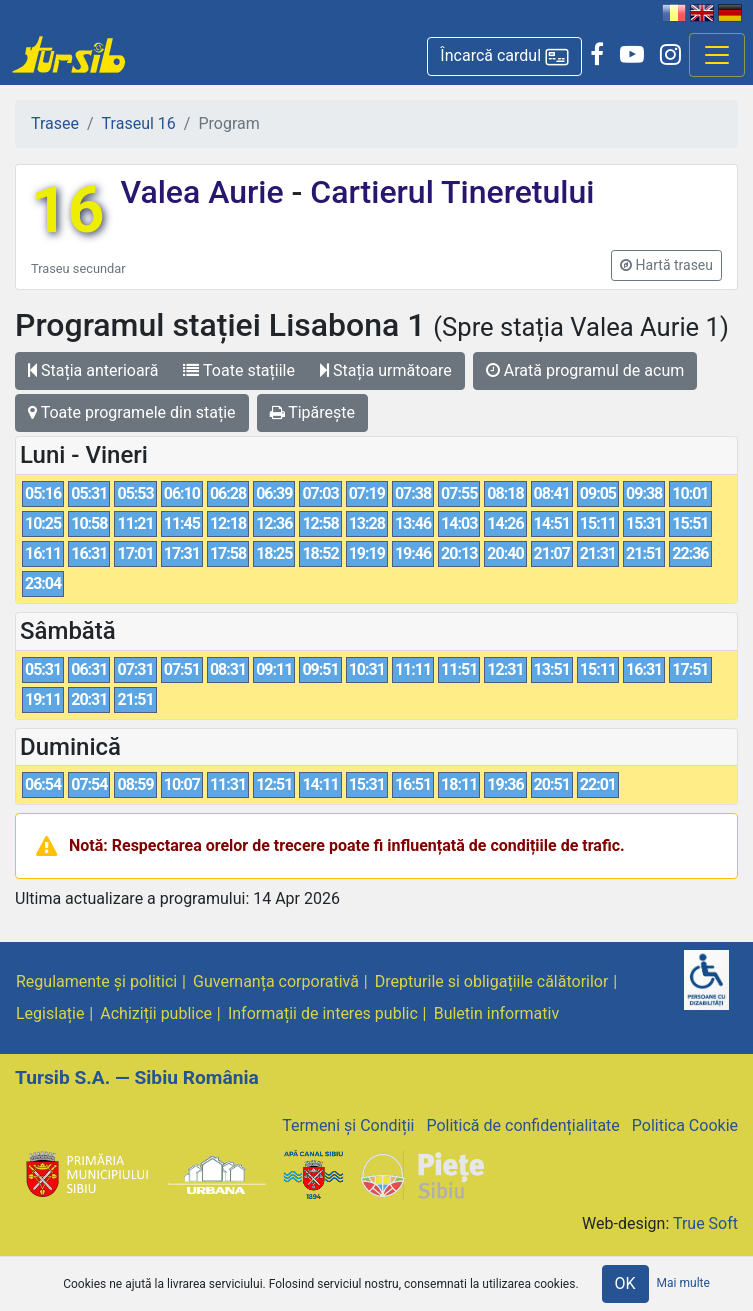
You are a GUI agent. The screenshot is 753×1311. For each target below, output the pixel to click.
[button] (504, 56)
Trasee (55, 123)
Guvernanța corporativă (276, 981)
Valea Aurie (205, 192)
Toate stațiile (239, 370)
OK (625, 1283)
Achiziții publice (156, 1013)
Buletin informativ (497, 1013)
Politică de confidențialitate (522, 1125)
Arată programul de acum (585, 370)
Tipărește (313, 412)
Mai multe (683, 1284)
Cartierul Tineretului (448, 192)
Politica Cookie (685, 1125)
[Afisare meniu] (717, 55)
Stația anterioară (93, 370)
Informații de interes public (323, 1013)
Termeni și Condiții (348, 1125)
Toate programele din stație (132, 412)
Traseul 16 (139, 123)
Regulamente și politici (96, 981)
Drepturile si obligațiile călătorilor (492, 981)
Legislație (50, 1013)
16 (67, 210)
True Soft (705, 1223)
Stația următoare (386, 370)
